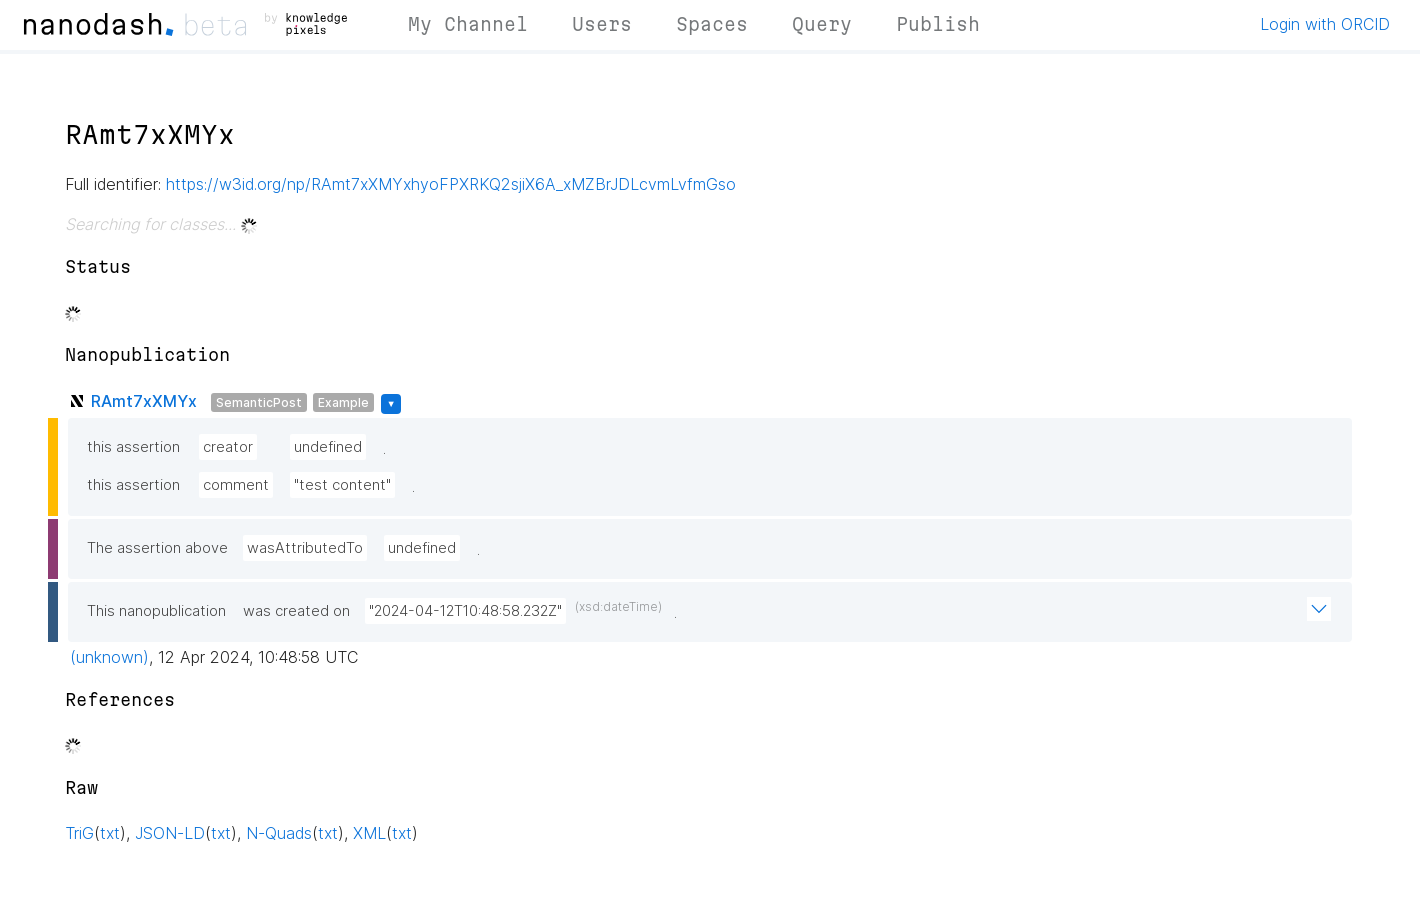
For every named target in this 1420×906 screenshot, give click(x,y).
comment (236, 485)
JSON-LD (170, 833)
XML (369, 833)
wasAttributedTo (305, 548)
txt (110, 833)
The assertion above (157, 548)
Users (602, 24)
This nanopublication (156, 611)
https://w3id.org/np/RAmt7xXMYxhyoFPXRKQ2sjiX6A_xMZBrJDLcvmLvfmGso (451, 184)
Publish (938, 24)
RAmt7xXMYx (144, 401)
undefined (328, 447)
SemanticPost (259, 402)
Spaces (712, 24)
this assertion (133, 447)
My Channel (468, 24)
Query (822, 24)
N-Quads (279, 833)
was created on (296, 611)
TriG (79, 833)
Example (343, 402)
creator (228, 447)
